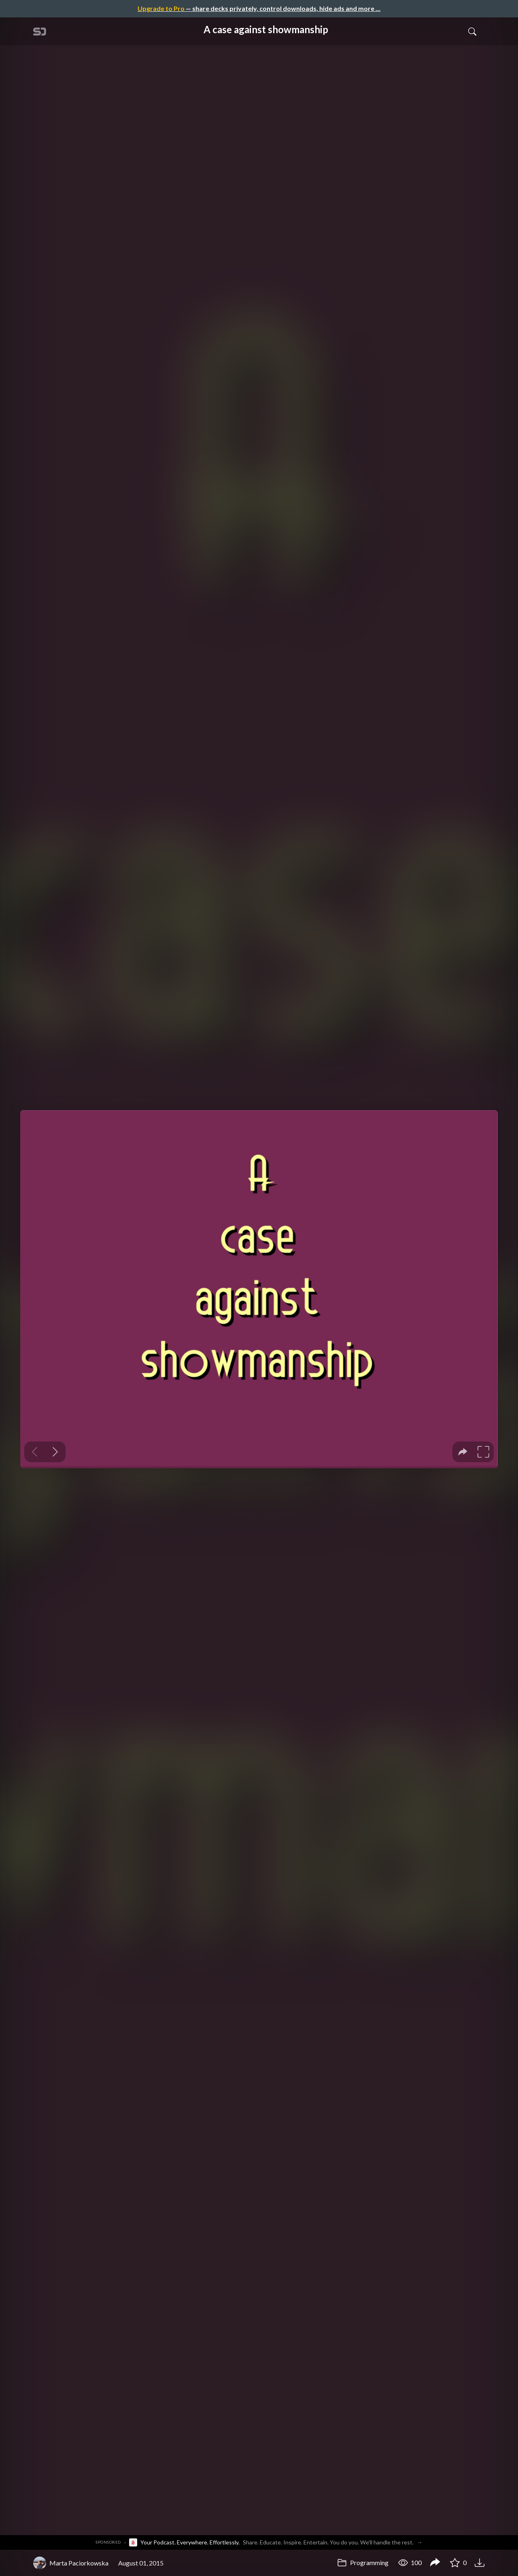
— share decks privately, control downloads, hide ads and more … (259, 8)
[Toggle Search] (472, 31)
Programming (362, 2562)
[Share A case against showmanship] (435, 2563)
